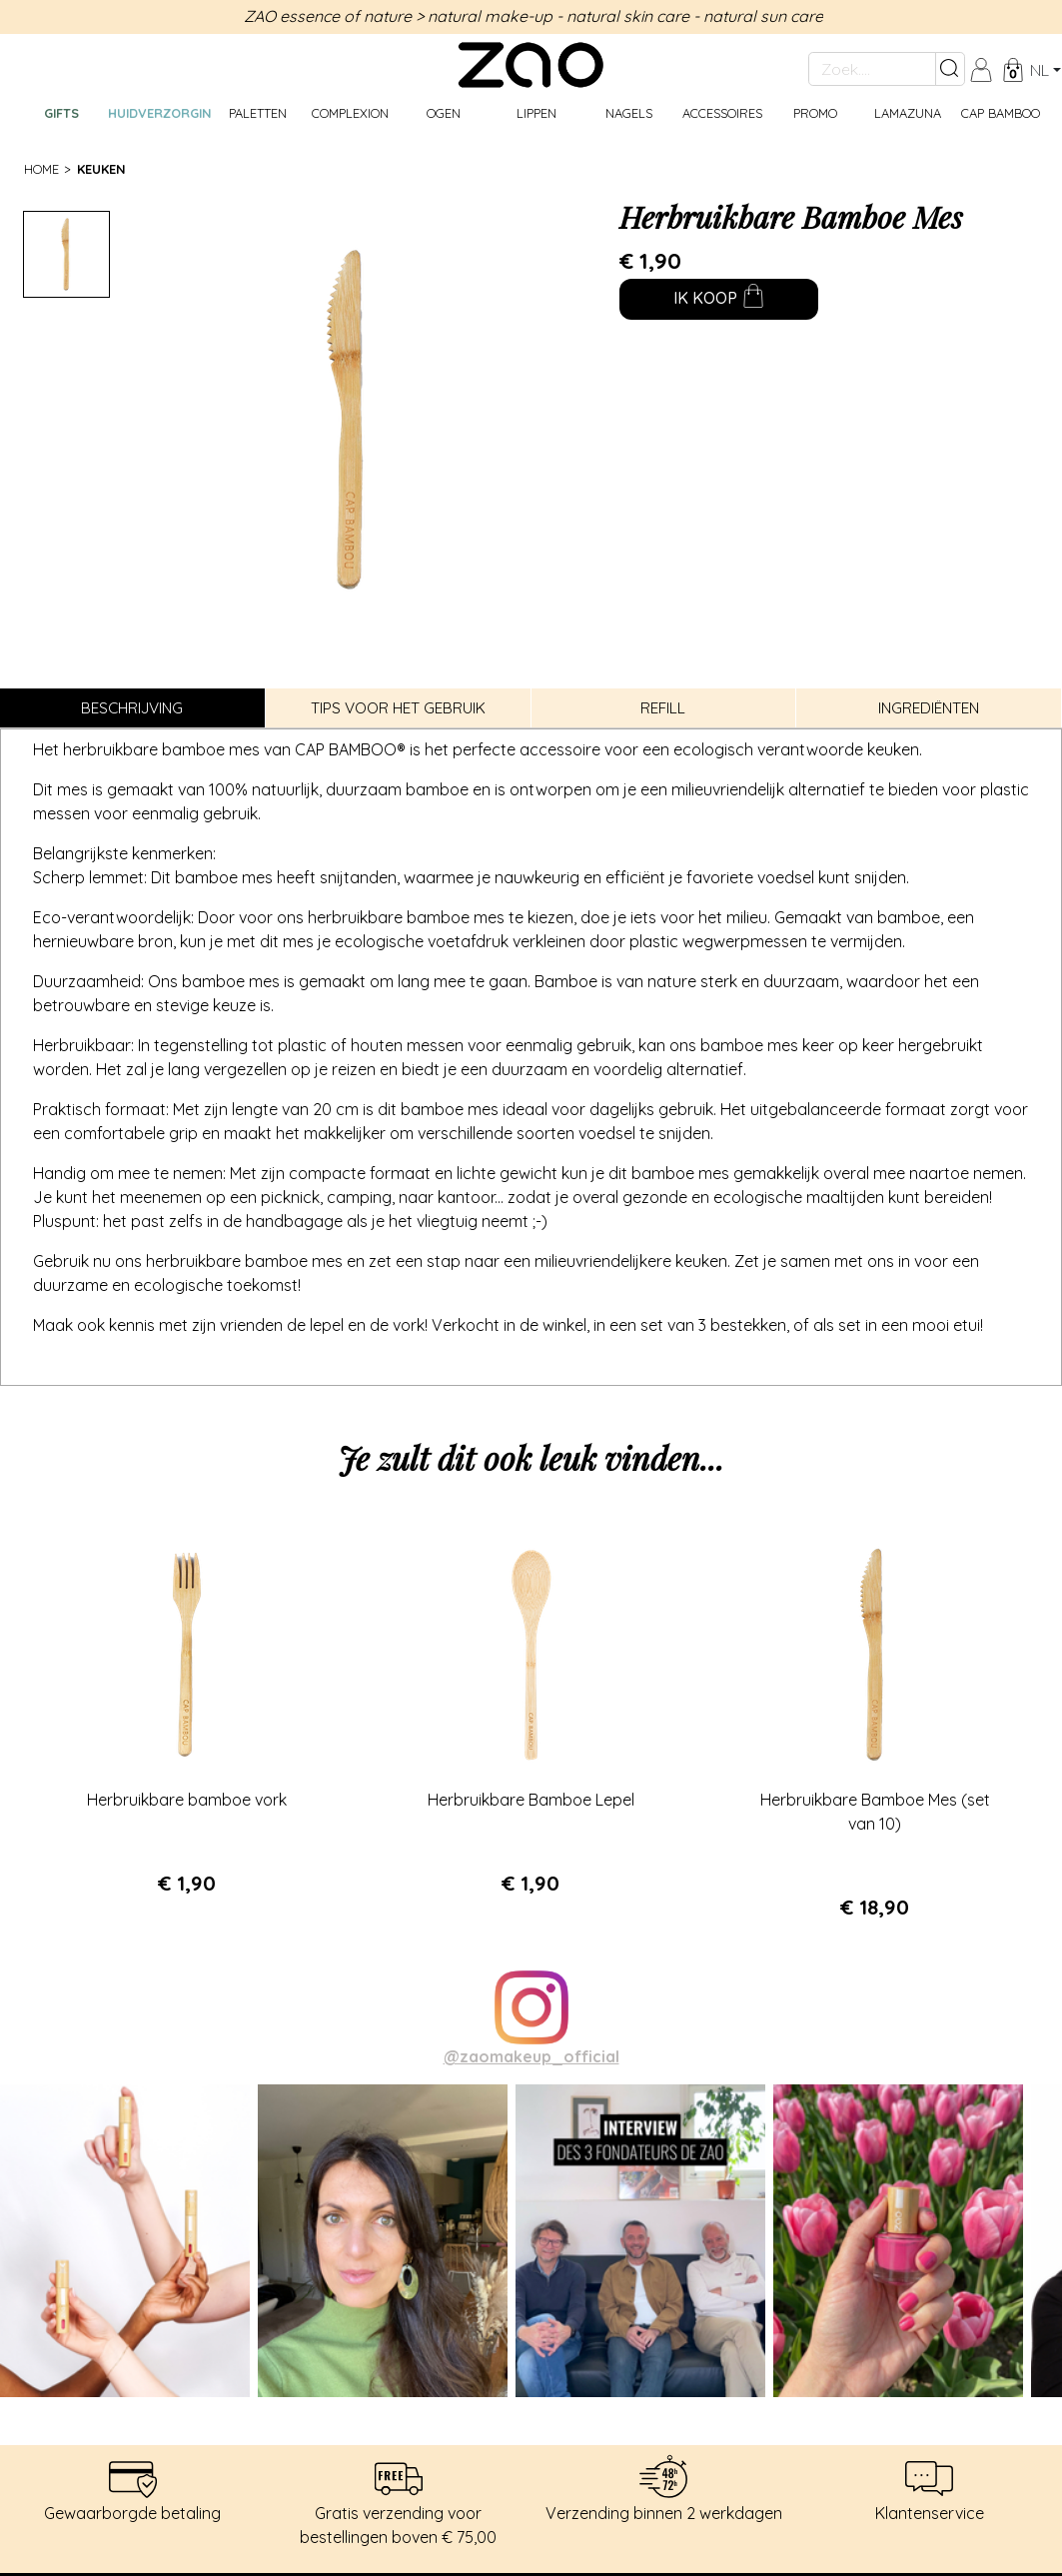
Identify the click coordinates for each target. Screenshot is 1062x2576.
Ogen (444, 113)
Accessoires (722, 113)
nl (1039, 70)
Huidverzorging (159, 113)
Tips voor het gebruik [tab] (398, 707)
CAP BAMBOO (1000, 113)
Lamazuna (907, 113)
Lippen (536, 113)
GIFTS (61, 113)
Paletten (258, 113)
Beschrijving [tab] (132, 707)
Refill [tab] (662, 707)
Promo (815, 113)
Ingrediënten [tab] (928, 707)
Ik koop (719, 300)
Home (41, 169)
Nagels (628, 113)
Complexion (350, 113)
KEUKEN (101, 169)
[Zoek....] (872, 69)
